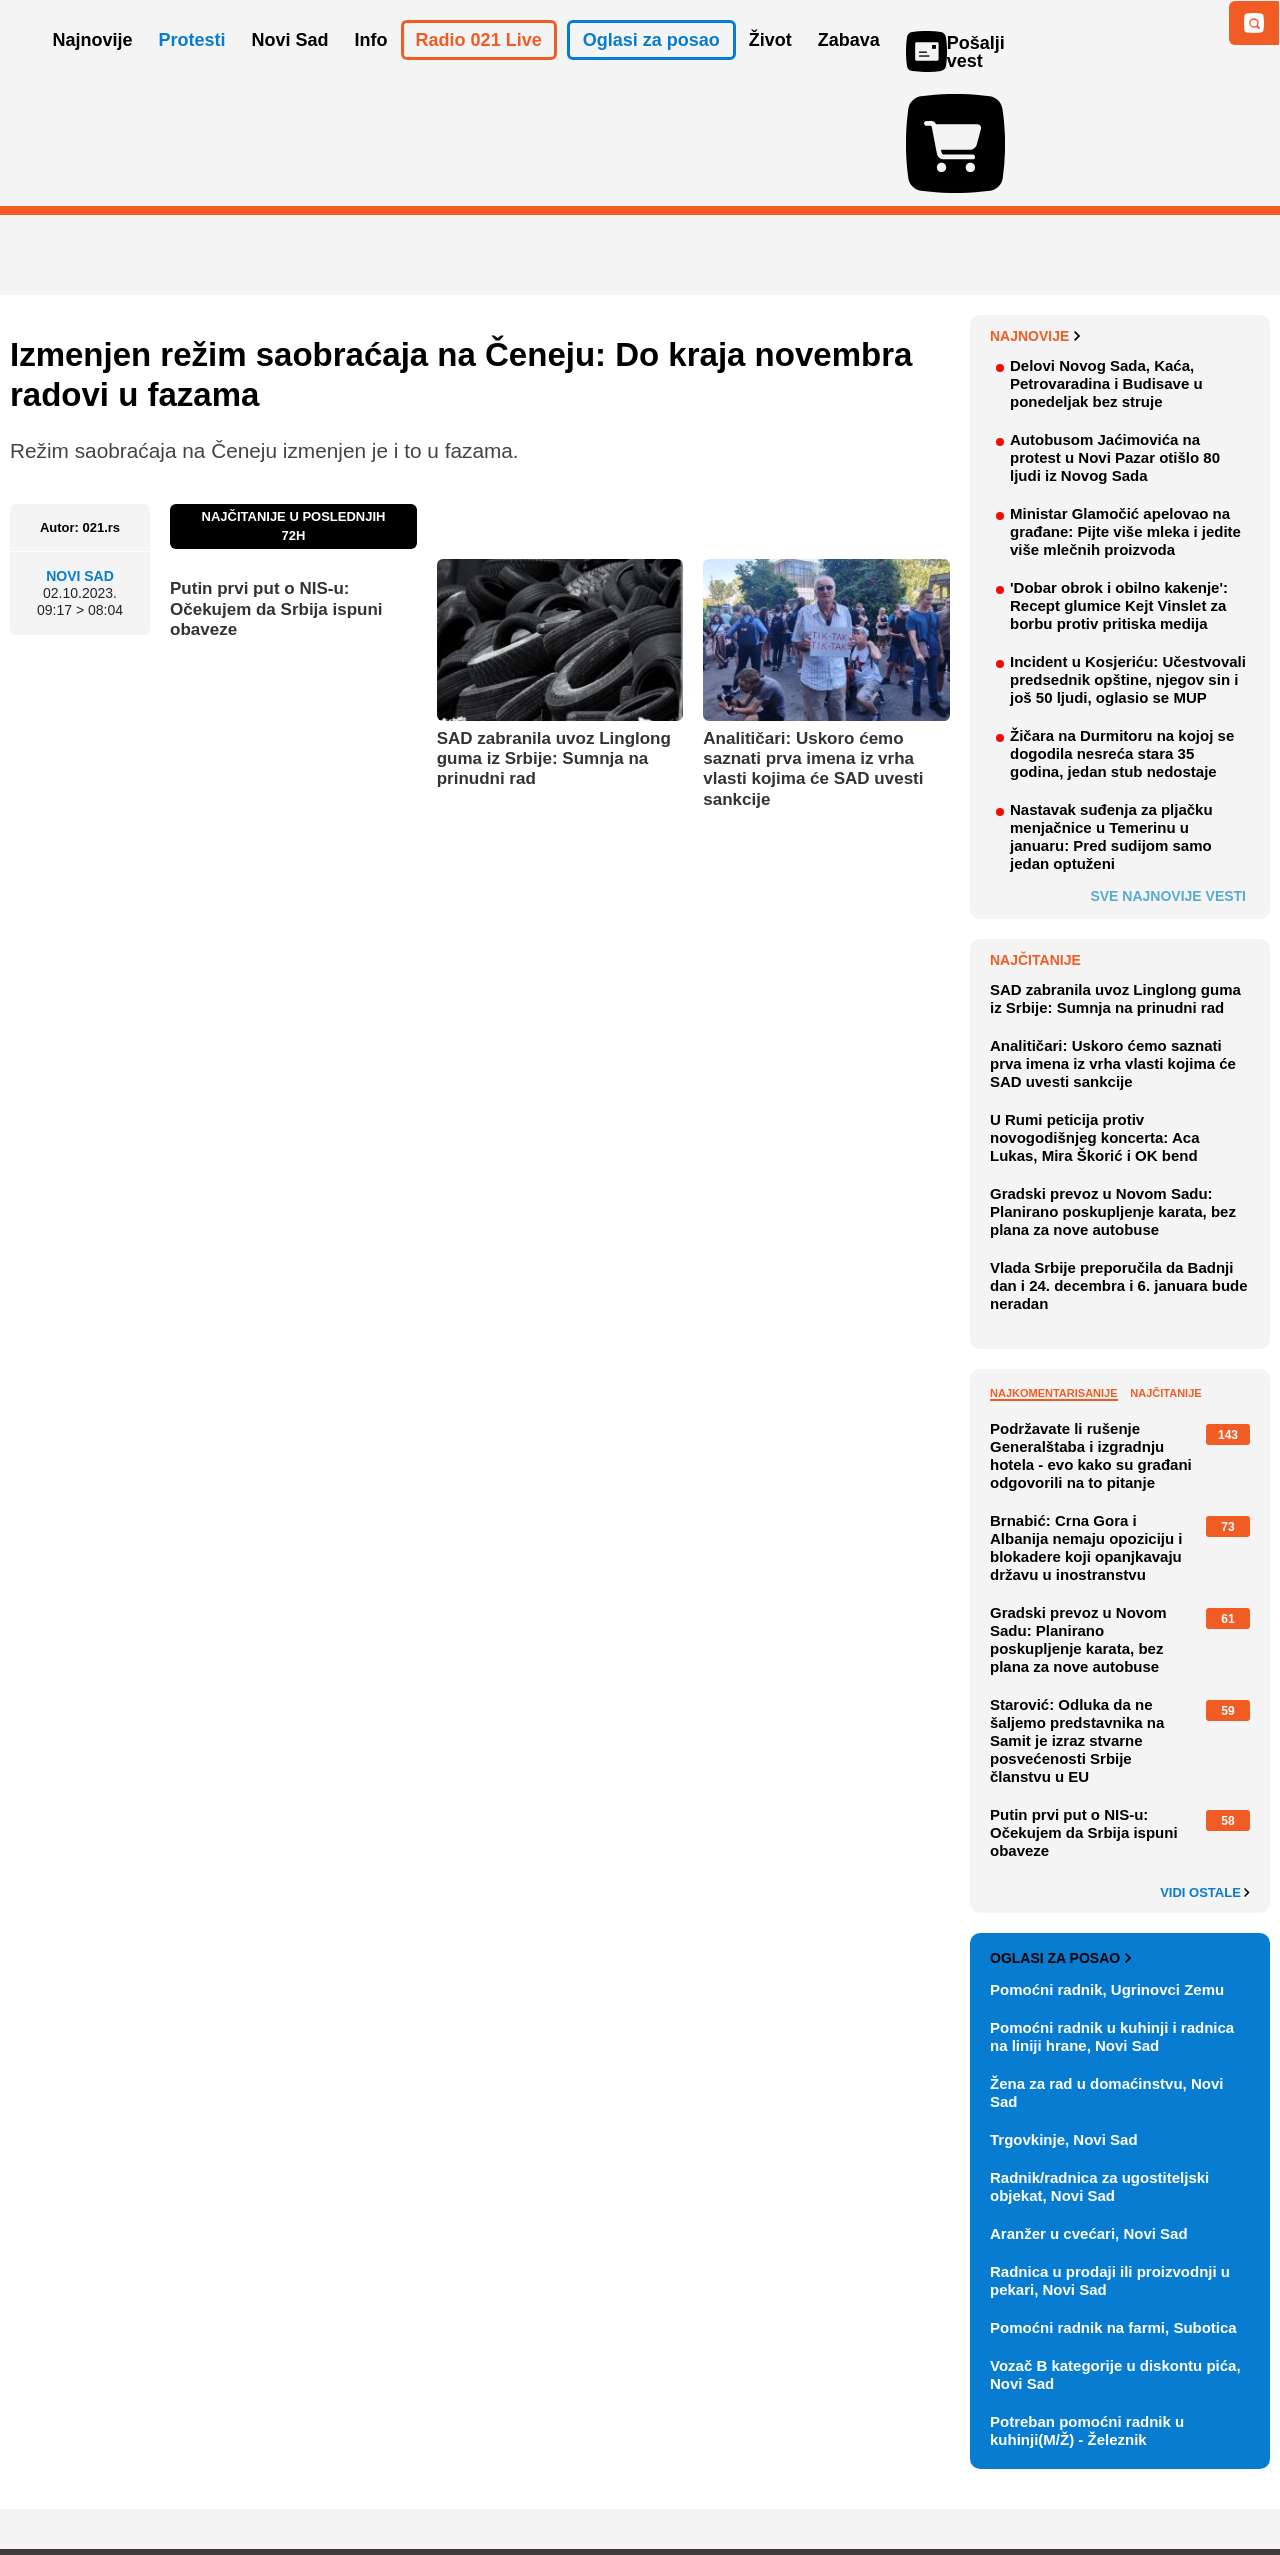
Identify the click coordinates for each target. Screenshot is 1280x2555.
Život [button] (770, 68)
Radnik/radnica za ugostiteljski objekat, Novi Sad (1099, 2070)
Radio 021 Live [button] (479, 68)
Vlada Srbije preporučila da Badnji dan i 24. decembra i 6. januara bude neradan (1119, 1169)
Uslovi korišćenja (416, 2479)
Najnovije (1035, 220)
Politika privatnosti (555, 2479)
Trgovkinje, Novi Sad (1064, 2023)
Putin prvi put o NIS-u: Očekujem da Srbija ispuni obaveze (276, 493)
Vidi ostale (1205, 1777)
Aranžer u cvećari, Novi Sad (1089, 2117)
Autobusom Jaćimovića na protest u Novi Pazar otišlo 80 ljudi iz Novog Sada (1115, 341)
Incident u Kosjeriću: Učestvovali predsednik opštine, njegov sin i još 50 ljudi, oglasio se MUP (1128, 563)
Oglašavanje (140, 2479)
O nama (50, 2479)
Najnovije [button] (93, 68)
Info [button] (371, 68)
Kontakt (229, 2479)
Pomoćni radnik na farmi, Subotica (1113, 2211)
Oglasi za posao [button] (651, 68)
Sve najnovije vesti (1168, 780)
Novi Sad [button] (290, 68)
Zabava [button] (849, 68)
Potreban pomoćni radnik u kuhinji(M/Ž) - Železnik (1087, 2314)
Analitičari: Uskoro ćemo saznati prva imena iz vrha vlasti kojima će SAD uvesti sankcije (813, 653)
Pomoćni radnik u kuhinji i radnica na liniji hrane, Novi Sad (1112, 1920)
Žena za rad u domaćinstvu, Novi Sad (1106, 1976)
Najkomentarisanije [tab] (1054, 1277)
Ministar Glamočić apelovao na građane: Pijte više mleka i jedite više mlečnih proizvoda (1125, 415)
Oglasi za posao (1060, 1842)
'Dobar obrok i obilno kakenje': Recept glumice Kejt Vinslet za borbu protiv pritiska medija (1119, 489)
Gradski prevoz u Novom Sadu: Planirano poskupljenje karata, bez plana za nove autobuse (1113, 1095)
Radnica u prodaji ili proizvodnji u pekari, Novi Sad (1110, 2164)
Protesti (192, 68)
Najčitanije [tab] (1165, 1277)
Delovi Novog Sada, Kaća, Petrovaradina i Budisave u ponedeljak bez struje (1106, 267)
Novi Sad (80, 460)
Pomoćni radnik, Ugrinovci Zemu (1107, 1873)
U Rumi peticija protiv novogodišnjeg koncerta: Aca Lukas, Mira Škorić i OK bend (1094, 1021)
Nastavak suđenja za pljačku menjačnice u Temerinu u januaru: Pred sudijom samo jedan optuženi (1111, 720)
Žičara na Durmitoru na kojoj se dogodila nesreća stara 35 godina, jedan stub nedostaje (1122, 637)
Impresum (306, 2479)
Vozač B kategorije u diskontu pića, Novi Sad (1115, 2258)
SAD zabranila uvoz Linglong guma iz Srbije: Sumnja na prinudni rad (554, 643)
